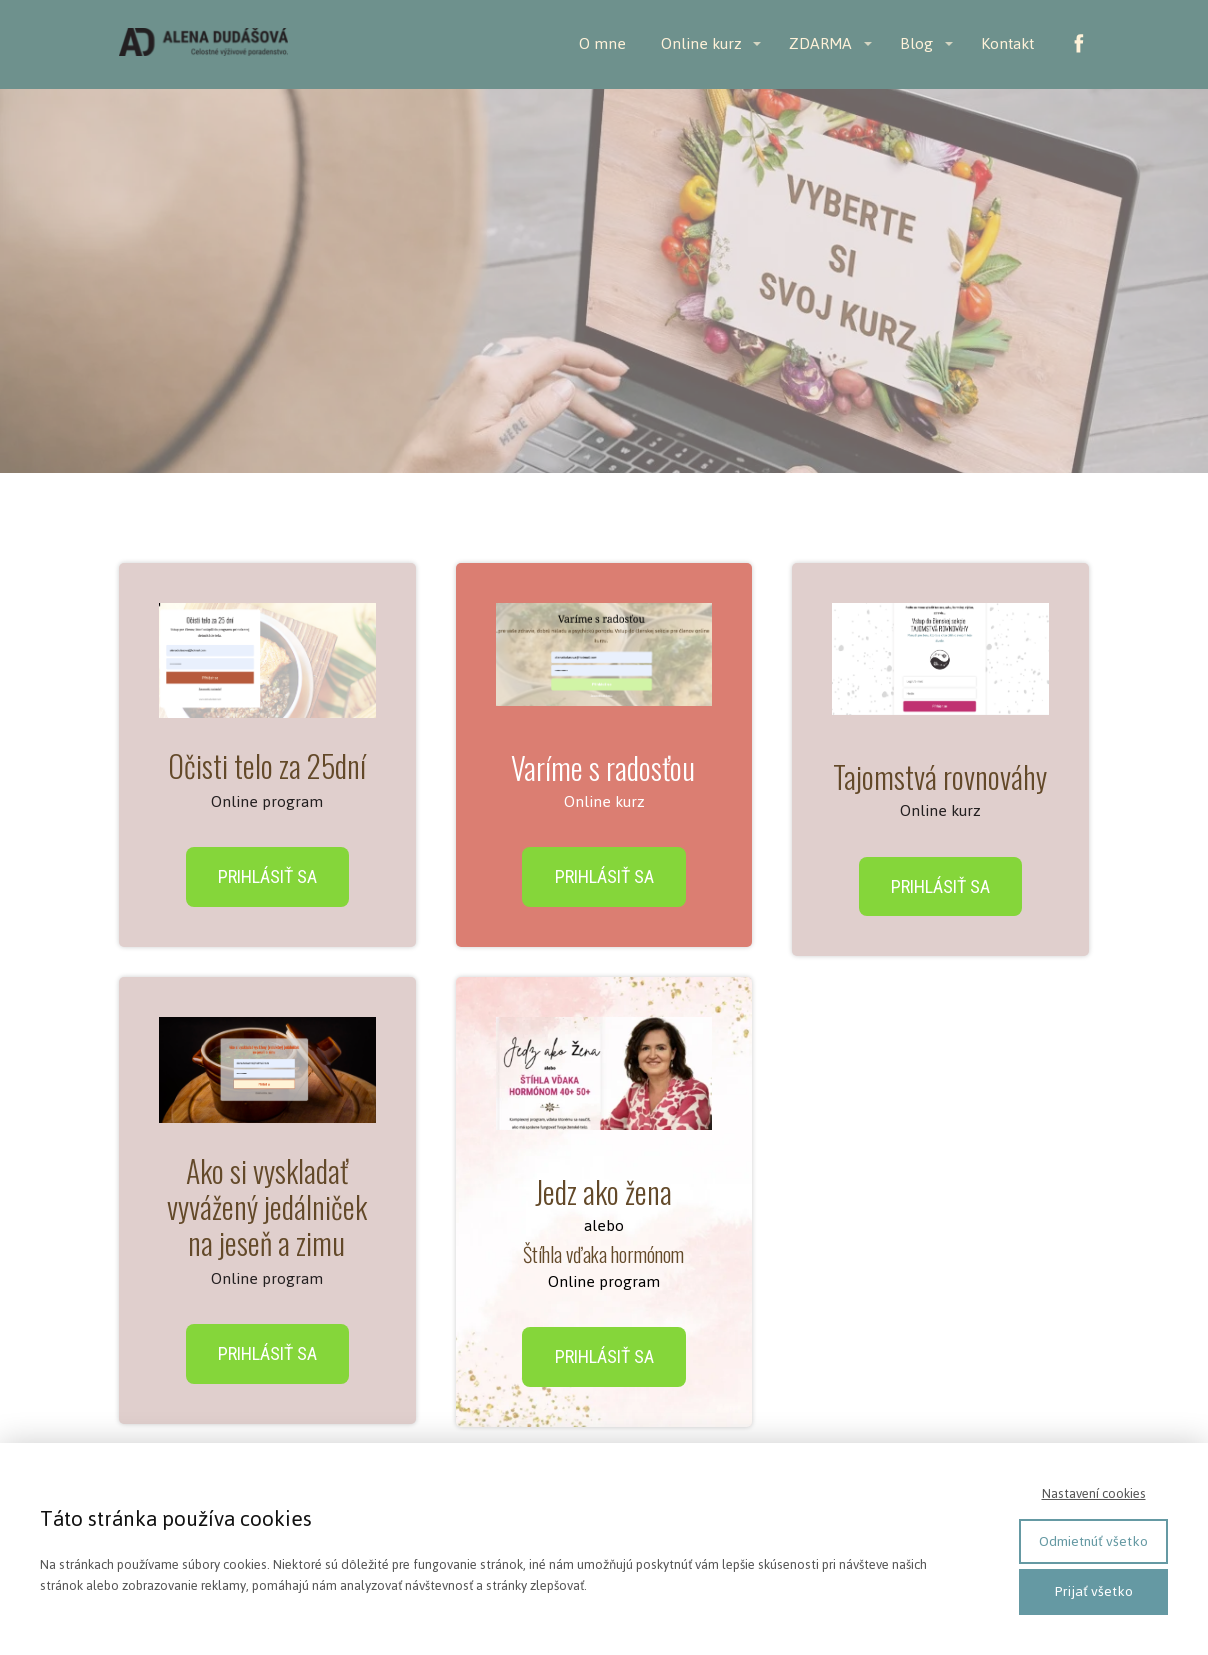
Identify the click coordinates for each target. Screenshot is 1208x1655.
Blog (916, 43)
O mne (602, 43)
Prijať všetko (1094, 1591)
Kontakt (1007, 43)
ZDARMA (820, 43)
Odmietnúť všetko (1093, 1541)
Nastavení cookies (1094, 1493)
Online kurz (701, 43)
